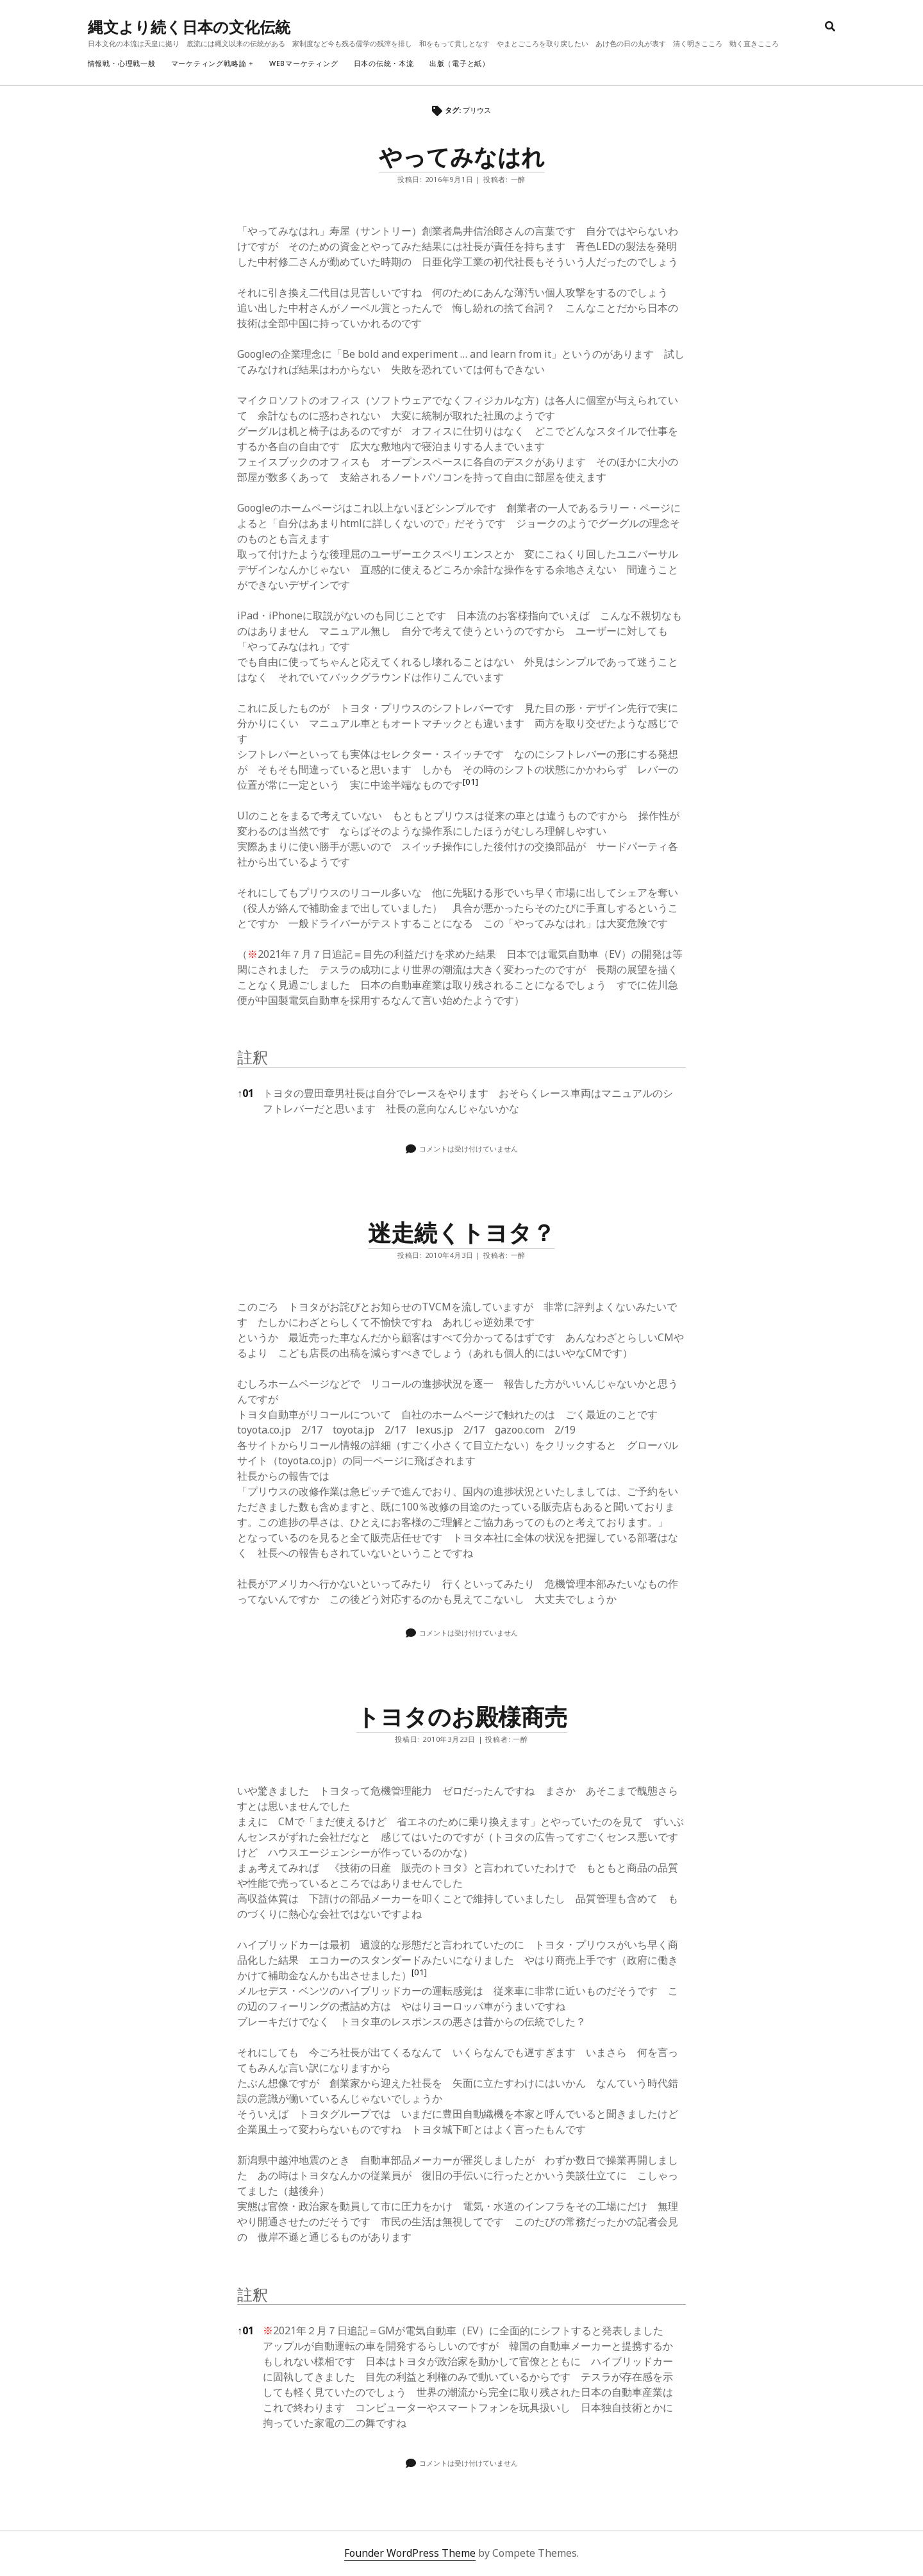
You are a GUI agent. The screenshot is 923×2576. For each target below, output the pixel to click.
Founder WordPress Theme (410, 2553)
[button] (470, 785)
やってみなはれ (462, 156)
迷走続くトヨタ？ (461, 1232)
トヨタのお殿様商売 (461, 1716)
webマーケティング (303, 63)
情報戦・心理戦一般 (122, 63)
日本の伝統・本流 (384, 63)
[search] (830, 26)
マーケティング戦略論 (209, 63)
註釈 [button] (252, 1056)
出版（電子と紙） (459, 63)
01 (245, 1093)
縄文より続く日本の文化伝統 (189, 26)
